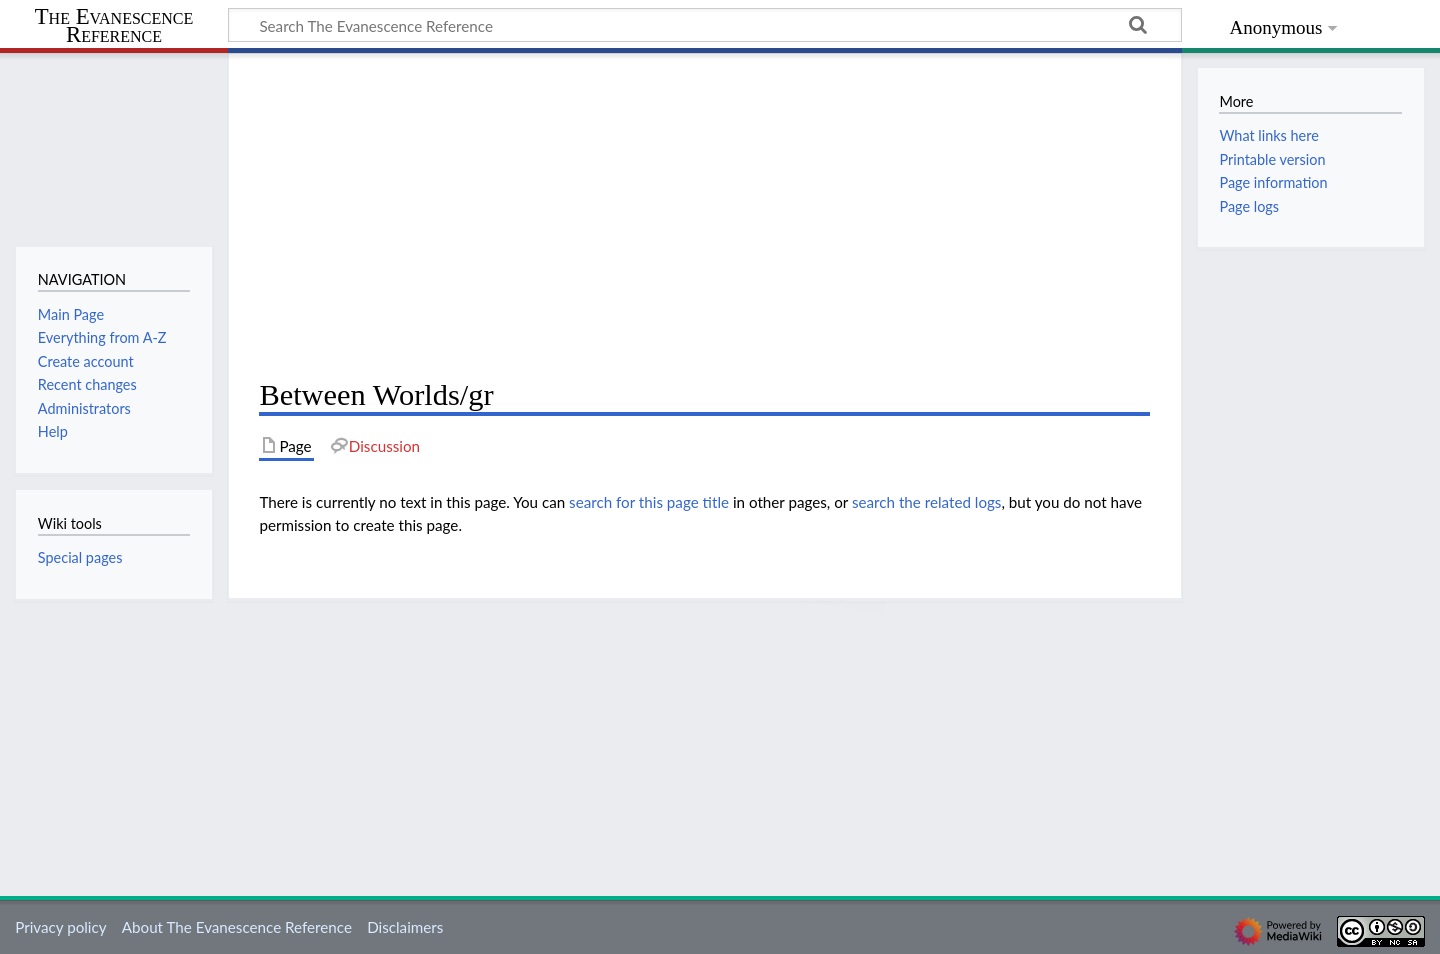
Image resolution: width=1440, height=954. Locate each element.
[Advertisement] (704, 216)
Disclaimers (405, 927)
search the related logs (927, 502)
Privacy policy (60, 927)
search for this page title (649, 502)
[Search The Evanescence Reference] (705, 25)
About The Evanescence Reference (237, 927)
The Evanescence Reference (114, 26)
